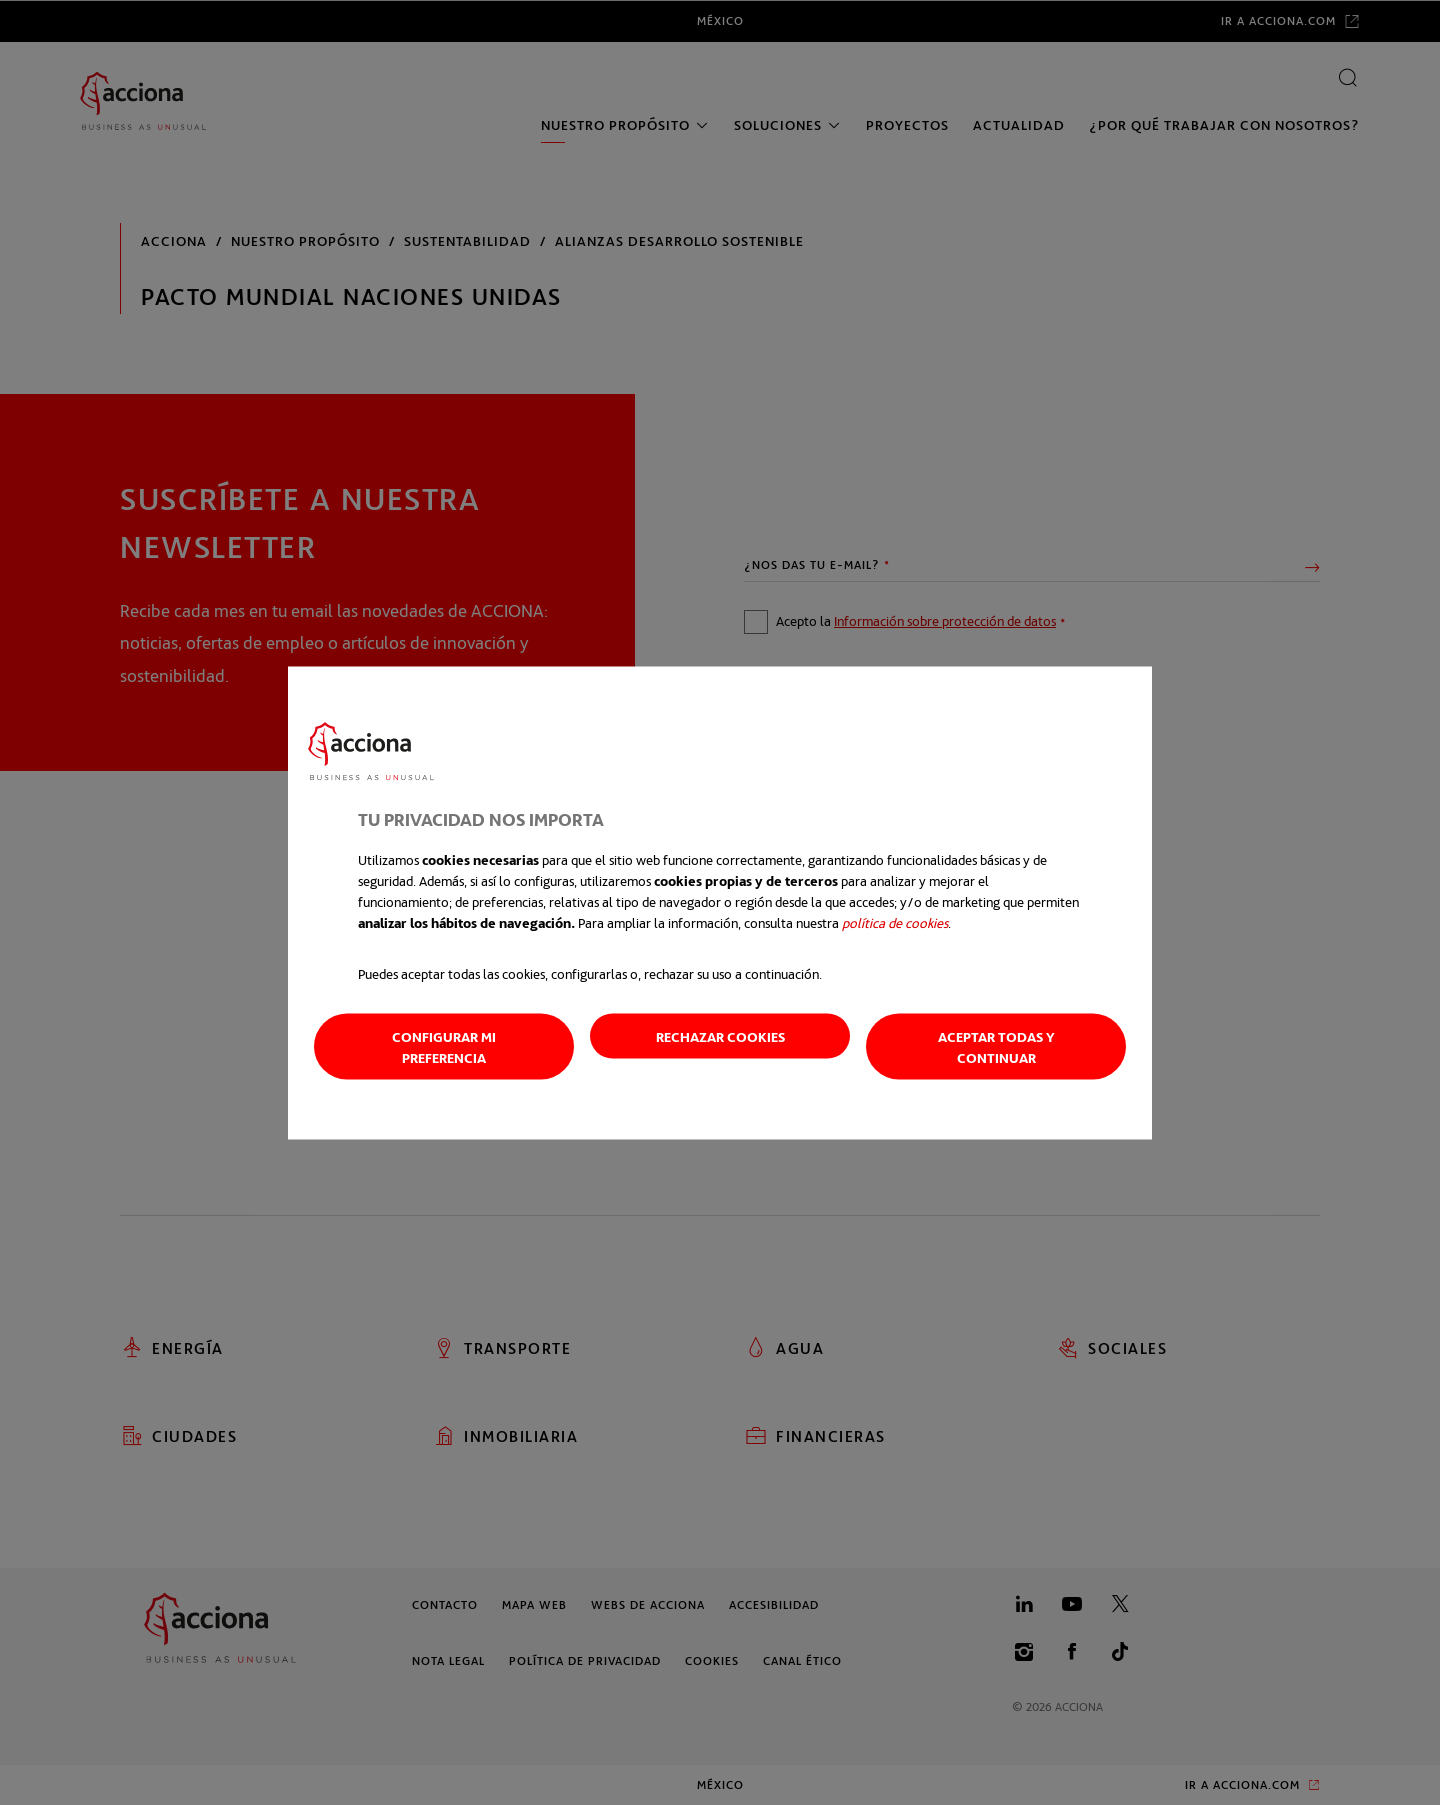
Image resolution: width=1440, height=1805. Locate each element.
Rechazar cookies (720, 1035)
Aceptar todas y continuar (996, 1046)
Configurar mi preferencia (444, 1046)
